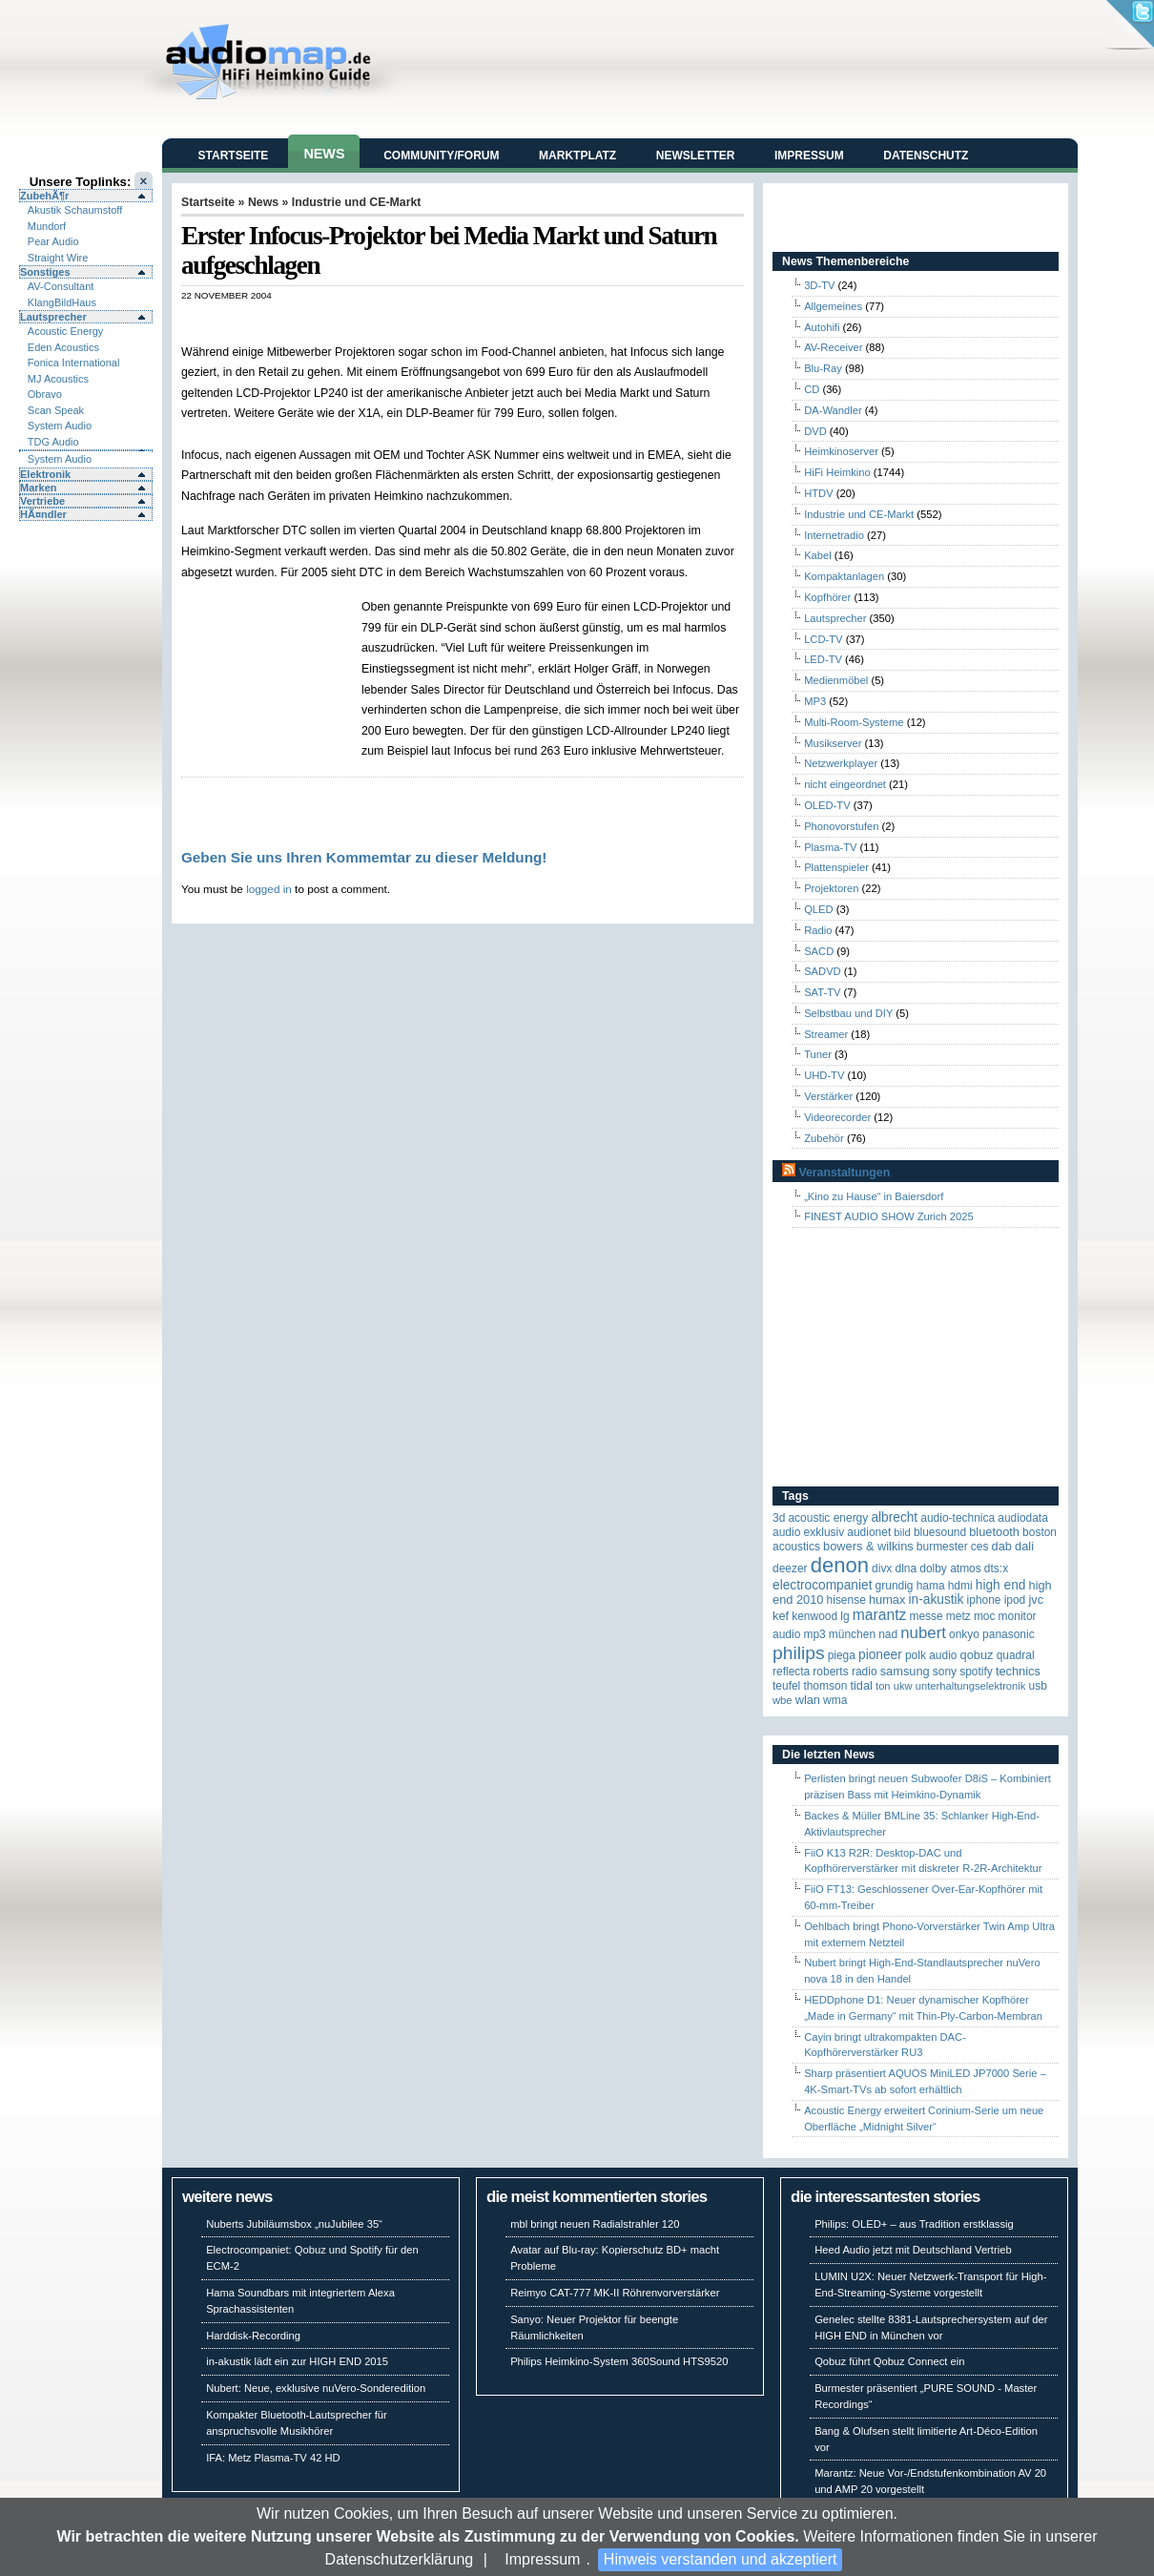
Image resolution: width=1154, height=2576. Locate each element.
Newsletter (695, 155)
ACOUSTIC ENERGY (828, 1518)
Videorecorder (837, 1117)
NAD (887, 1634)
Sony (945, 1671)
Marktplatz (577, 155)
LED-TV (823, 659)
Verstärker (828, 1096)
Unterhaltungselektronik (971, 1686)
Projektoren (831, 888)
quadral (1016, 1655)
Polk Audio (931, 1655)
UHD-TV (824, 1075)
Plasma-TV (830, 847)
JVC (1035, 1599)
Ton (883, 1686)
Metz (958, 1616)
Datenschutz (925, 155)
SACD (819, 951)
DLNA (906, 1568)
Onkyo (964, 1634)
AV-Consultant (61, 286)
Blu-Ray (823, 368)
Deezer (790, 1568)
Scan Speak (56, 410)
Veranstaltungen (844, 1172)
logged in (269, 889)
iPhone (984, 1600)
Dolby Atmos (950, 1568)
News (323, 153)
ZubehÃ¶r (44, 195)
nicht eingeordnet (845, 784)
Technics (1018, 1671)
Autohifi (821, 327)
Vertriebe (42, 501)
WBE (783, 1700)
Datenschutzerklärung (399, 2559)
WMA (835, 1700)
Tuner (818, 1054)
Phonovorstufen (841, 826)
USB (1038, 1686)
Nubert (923, 1633)
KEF (781, 1616)
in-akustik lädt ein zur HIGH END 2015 (297, 2361)
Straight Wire (58, 257)
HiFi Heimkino (837, 472)
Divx (882, 1568)
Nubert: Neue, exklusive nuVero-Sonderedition (315, 2388)
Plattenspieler (836, 867)
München (852, 1634)
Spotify (976, 1671)
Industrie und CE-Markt (357, 202)
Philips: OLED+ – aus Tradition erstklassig (914, 2224)
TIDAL (861, 1685)
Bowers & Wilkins (868, 1546)
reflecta (791, 1671)
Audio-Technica (957, 1518)
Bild (902, 1532)
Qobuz (977, 1655)
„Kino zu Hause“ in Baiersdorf (873, 1196)
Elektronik (45, 474)
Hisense (846, 1600)
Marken (38, 487)
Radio (818, 930)
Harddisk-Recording (253, 2335)
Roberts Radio (844, 1671)
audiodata (1023, 1518)
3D (779, 1518)
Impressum (542, 2559)
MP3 (815, 701)
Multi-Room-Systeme (853, 722)
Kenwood (814, 1616)
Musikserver (832, 743)
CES (980, 1546)
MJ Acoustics (58, 378)
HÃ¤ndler (43, 514)
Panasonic (1008, 1634)
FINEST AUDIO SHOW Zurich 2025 (889, 1216)
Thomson (825, 1686)
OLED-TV (827, 805)
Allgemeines (833, 306)
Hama (931, 1585)
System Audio (60, 425)
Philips (799, 1653)
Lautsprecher (53, 316)
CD (811, 389)
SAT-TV (822, 992)
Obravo (45, 394)
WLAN (807, 1700)
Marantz (880, 1615)
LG (844, 1616)
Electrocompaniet (822, 1585)
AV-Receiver (833, 347)
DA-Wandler (833, 410)
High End (1001, 1585)
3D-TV (819, 285)
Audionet (869, 1532)
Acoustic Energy (65, 331)
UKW (903, 1686)
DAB (1002, 1546)
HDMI (960, 1585)
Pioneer (880, 1655)
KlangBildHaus (62, 302)
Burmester (942, 1546)
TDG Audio (53, 441)
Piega (841, 1655)
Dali (1024, 1546)
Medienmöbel (836, 680)
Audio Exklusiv (808, 1532)
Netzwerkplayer (840, 763)
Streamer (826, 1034)
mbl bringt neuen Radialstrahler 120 (594, 2224)
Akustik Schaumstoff (75, 210)
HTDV (818, 493)
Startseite (233, 155)
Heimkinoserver (841, 451)
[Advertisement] (271, 672)
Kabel (818, 555)
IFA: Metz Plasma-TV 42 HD (273, 2457)
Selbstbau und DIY (848, 1013)
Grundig (895, 1585)
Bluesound (940, 1532)
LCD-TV (823, 639)
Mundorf (47, 226)
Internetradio (834, 535)
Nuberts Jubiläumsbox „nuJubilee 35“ (294, 2224)
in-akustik (936, 1599)
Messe (925, 1616)
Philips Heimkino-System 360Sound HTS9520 (619, 2361)
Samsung (905, 1671)
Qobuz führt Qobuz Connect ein (889, 2361)
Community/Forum (441, 155)
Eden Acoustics (63, 347)
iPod (1015, 1600)
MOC (985, 1616)
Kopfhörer (827, 597)
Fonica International (74, 362)
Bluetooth (994, 1532)
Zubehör (824, 1138)
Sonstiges (45, 272)
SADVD (822, 971)
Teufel (786, 1686)
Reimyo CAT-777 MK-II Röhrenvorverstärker (614, 2292)
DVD (815, 431)
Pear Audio (53, 241)
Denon (840, 1565)
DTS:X (996, 1568)
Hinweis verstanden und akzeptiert (720, 2559)
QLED (818, 909)
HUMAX (887, 1599)
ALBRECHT (894, 1517)
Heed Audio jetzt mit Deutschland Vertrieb (912, 2249)
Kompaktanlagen (844, 576)
